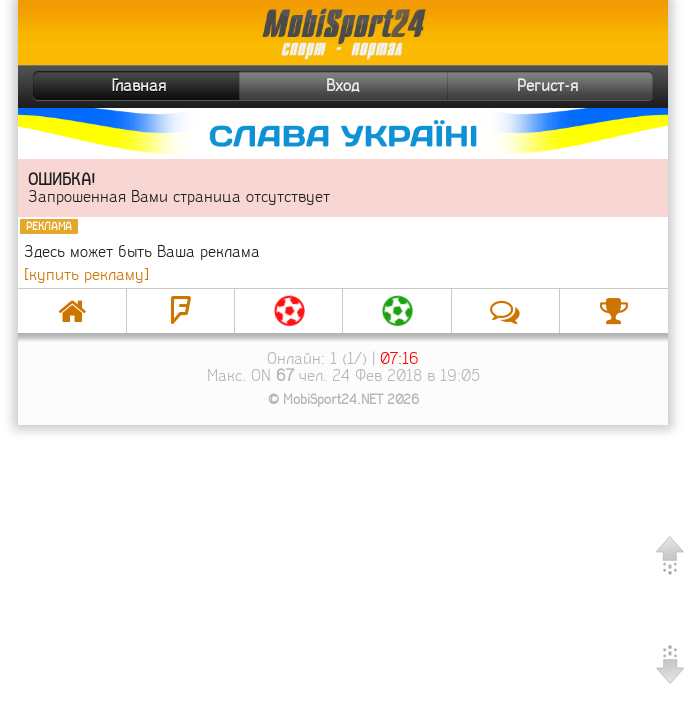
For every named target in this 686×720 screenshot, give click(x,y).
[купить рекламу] (86, 274)
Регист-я (582, 86)
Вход (342, 85)
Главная (102, 86)
